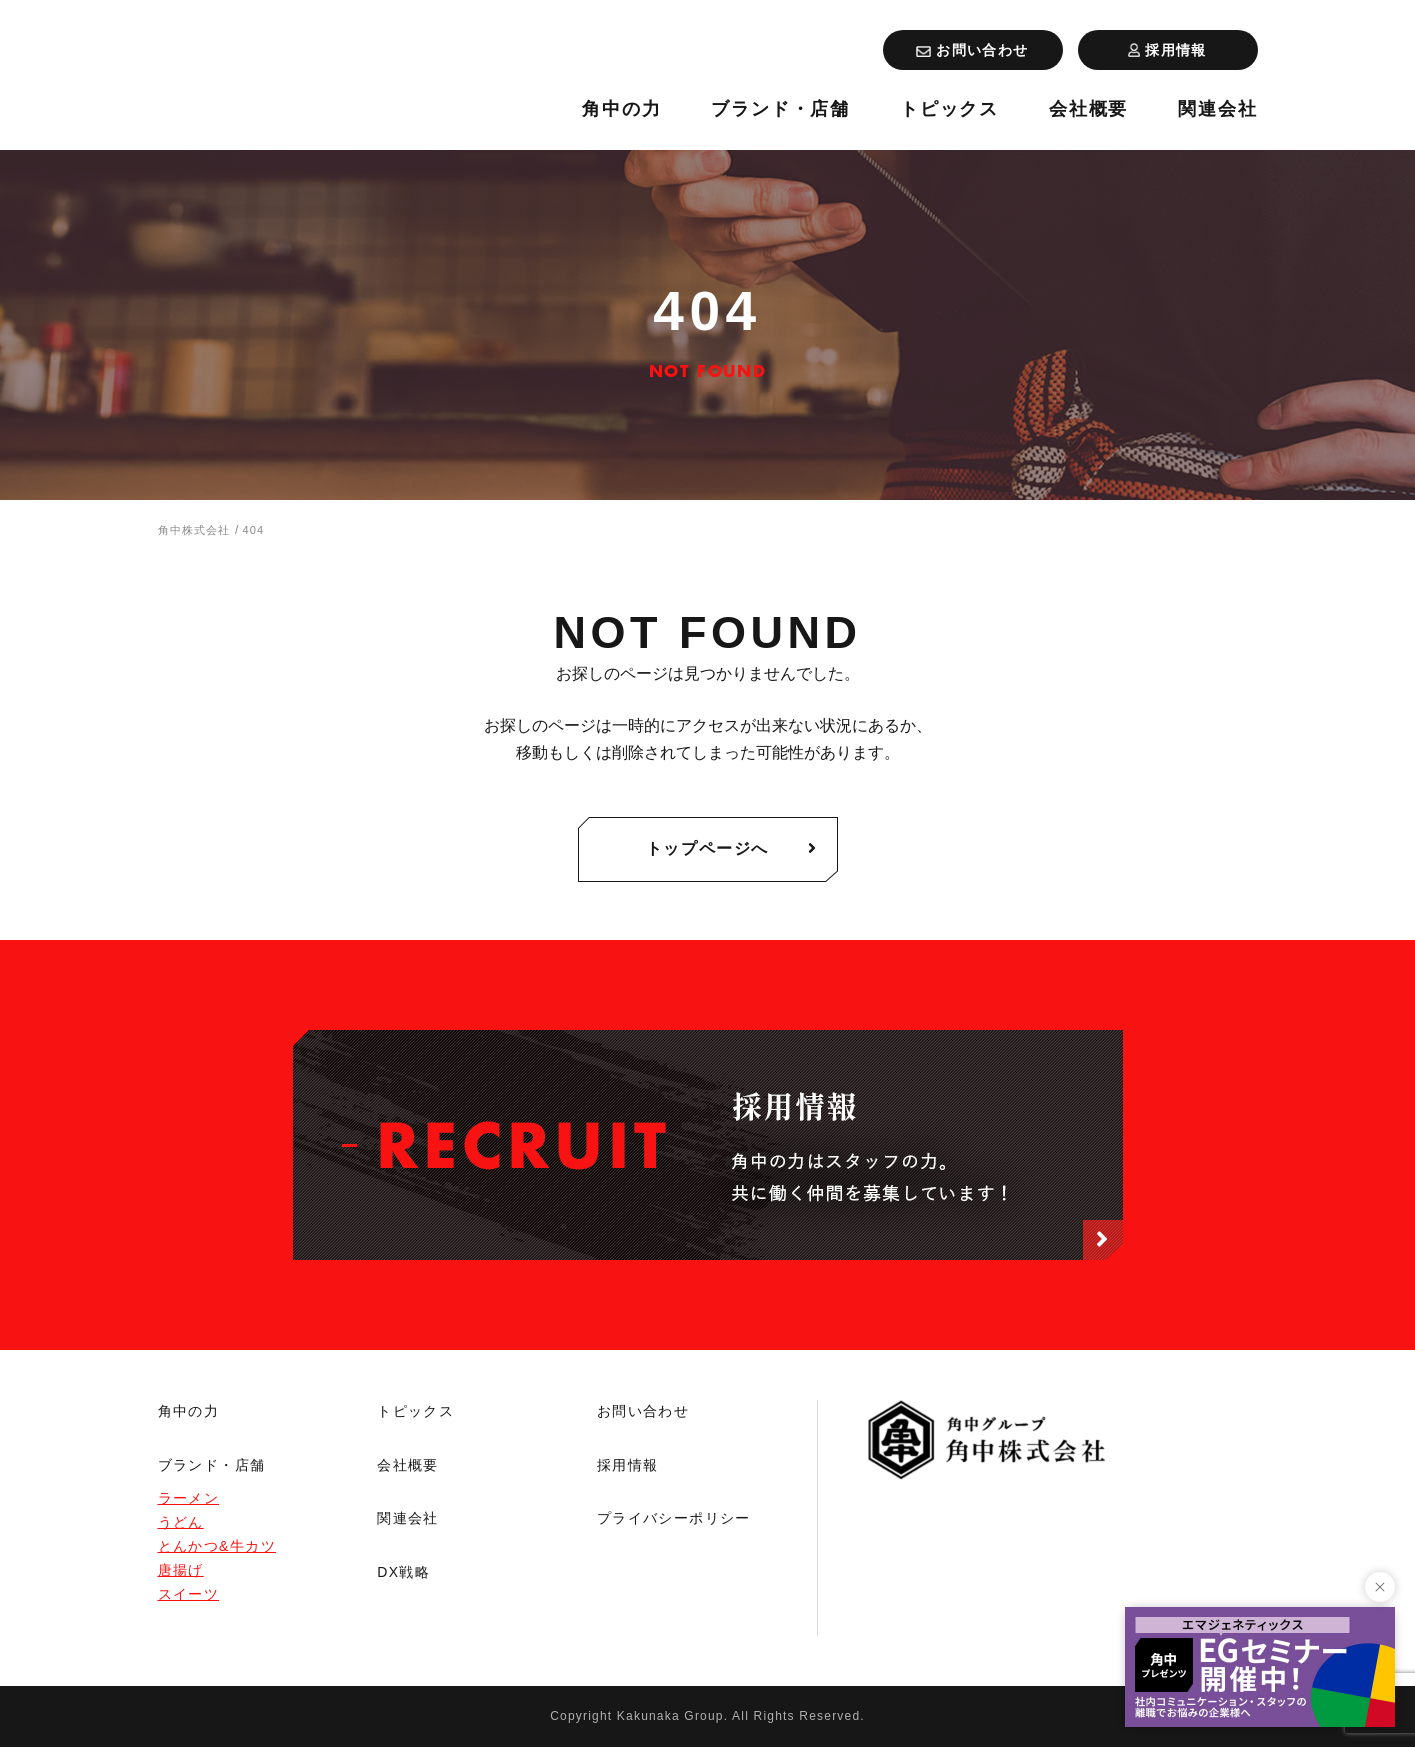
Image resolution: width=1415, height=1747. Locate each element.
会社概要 (1088, 110)
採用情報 (628, 1465)
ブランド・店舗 (780, 110)
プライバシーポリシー (674, 1518)
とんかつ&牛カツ (217, 1546)
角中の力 (621, 110)
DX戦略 (403, 1572)
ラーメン (189, 1498)
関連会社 (1217, 110)
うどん (181, 1522)
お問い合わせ (643, 1411)
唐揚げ (181, 1570)
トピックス (949, 110)
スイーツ (189, 1594)
